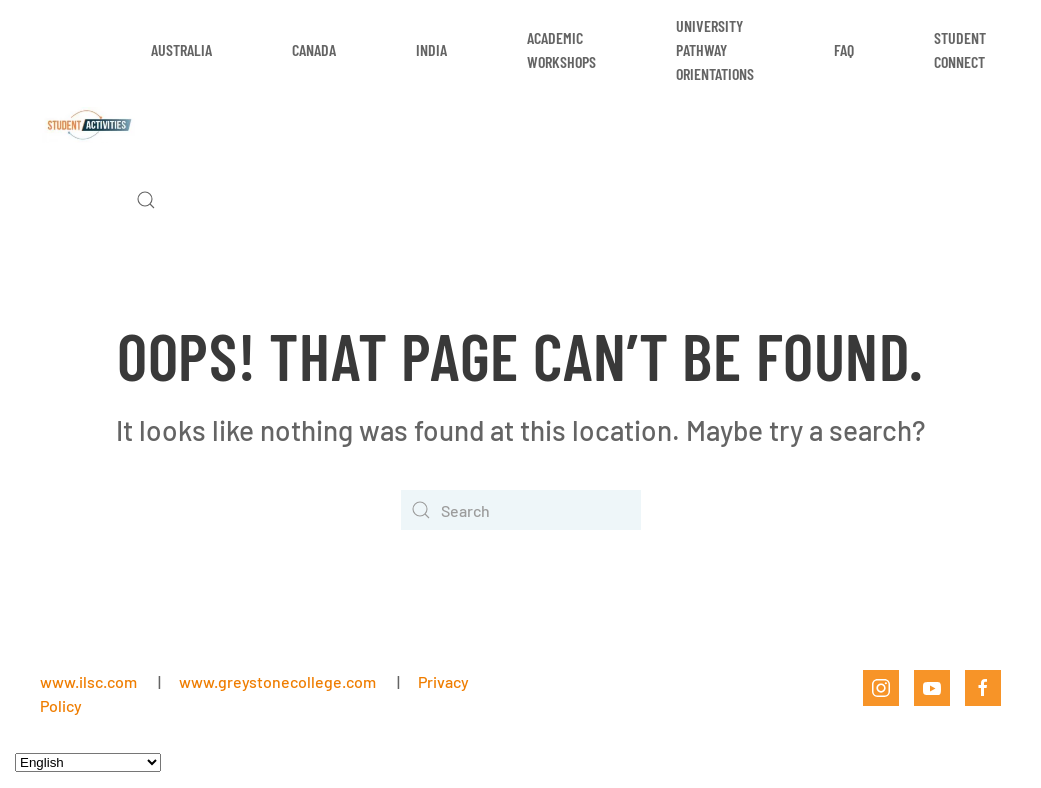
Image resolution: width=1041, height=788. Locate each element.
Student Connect (960, 49)
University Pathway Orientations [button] (715, 49)
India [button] (431, 49)
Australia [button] (181, 49)
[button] (146, 200)
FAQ (844, 49)
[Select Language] (88, 762)
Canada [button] (314, 49)
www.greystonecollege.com (277, 681)
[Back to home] (88, 125)
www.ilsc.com (88, 681)
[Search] (521, 510)
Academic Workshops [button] (561, 49)
